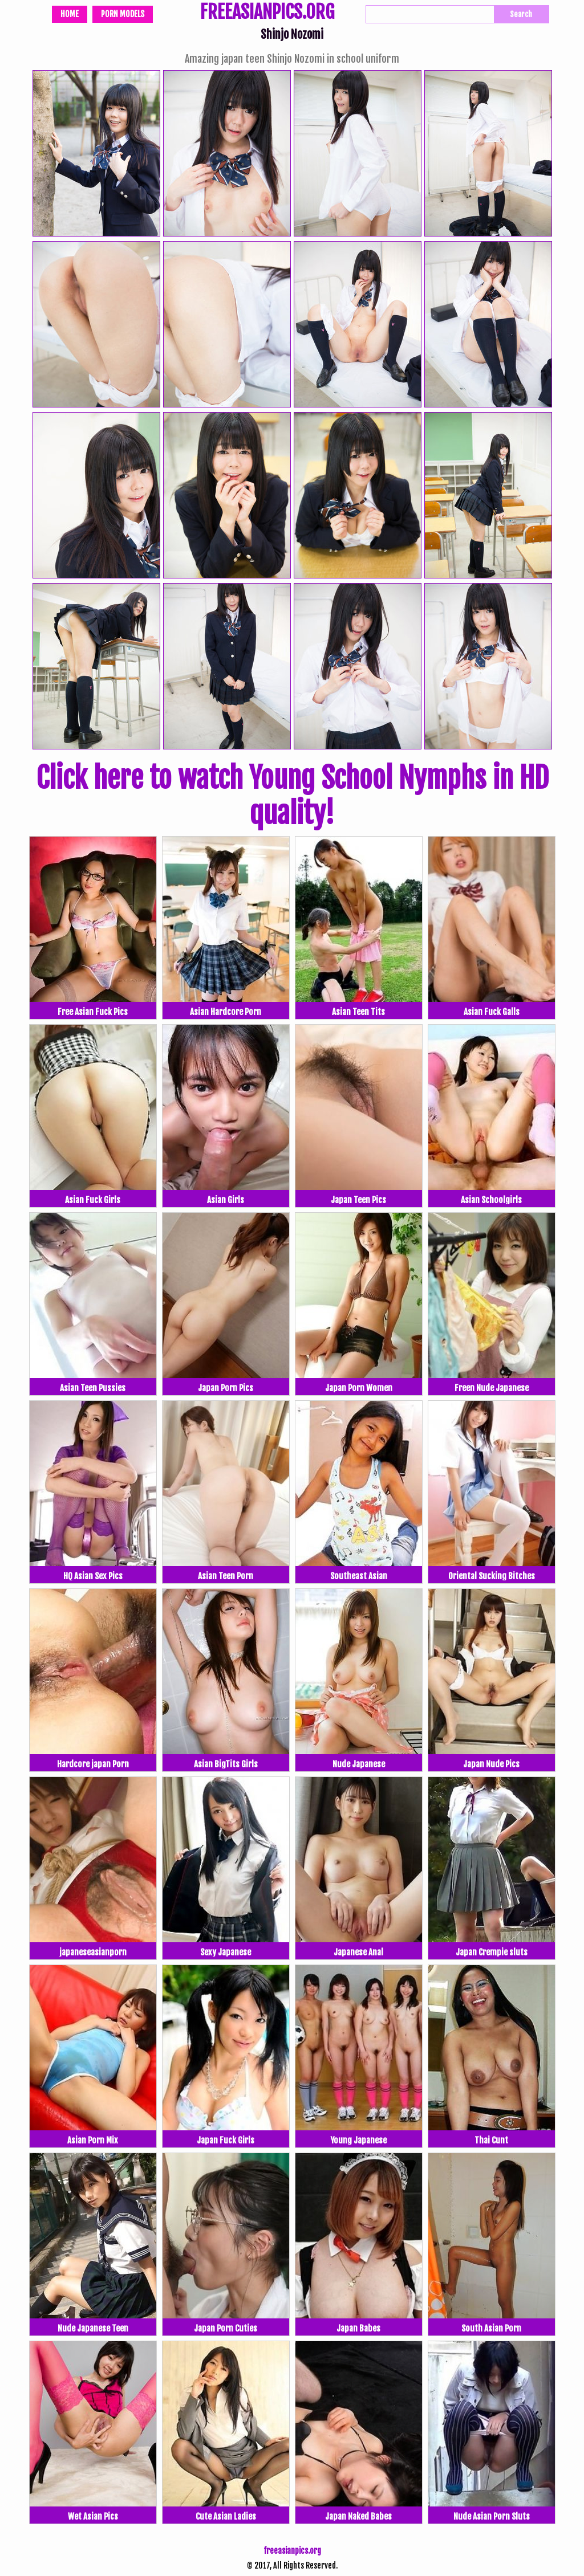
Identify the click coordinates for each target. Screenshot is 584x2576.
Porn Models (122, 14)
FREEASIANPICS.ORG (267, 13)
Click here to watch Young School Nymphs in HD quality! (292, 795)
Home (69, 14)
